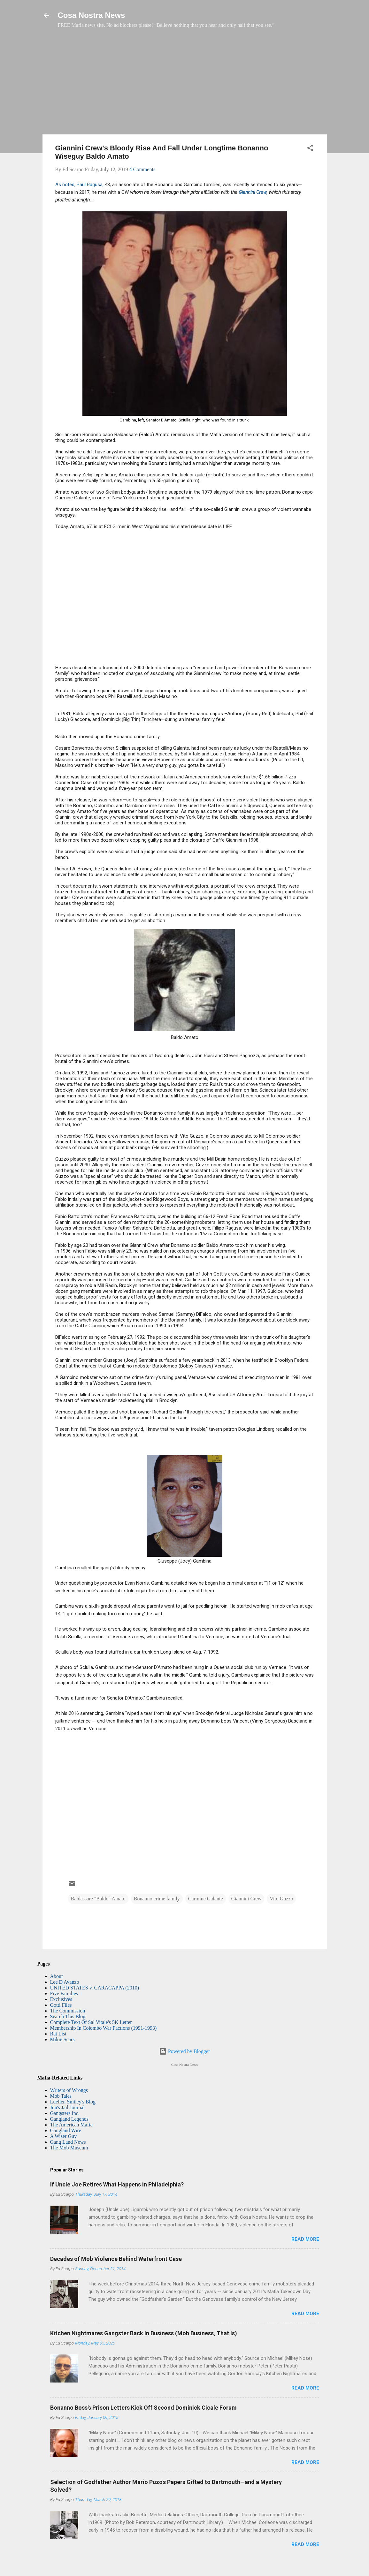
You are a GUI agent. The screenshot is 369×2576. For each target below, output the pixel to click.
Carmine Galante (205, 1898)
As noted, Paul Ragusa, (79, 184)
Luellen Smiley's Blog (73, 2101)
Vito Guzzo (281, 1898)
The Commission (67, 2010)
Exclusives (61, 1999)
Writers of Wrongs (69, 2090)
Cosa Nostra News (91, 15)
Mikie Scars (62, 2039)
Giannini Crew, (254, 192)
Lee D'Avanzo (64, 1982)
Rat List (58, 2033)
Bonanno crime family (157, 1898)
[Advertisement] (184, 84)
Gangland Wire (65, 2130)
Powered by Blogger (184, 2051)
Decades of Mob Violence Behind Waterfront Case (116, 2258)
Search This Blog (68, 2016)
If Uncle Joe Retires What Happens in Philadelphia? (117, 2184)
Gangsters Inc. (65, 2113)
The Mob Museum (69, 2147)
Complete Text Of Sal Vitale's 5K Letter (91, 2022)
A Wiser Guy (63, 2136)
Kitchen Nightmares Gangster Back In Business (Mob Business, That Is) (143, 2333)
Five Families (64, 1993)
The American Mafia (71, 2124)
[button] (310, 149)
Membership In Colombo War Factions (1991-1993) (103, 2028)
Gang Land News (68, 2142)
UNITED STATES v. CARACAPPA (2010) (94, 1987)
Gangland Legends (69, 2119)
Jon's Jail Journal (67, 2107)
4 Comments (142, 169)
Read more (305, 2239)
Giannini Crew (246, 1898)
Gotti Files (61, 2005)
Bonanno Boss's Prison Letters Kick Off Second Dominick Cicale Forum (143, 2407)
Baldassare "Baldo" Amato (98, 1898)
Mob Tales (61, 2096)
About (56, 1976)
